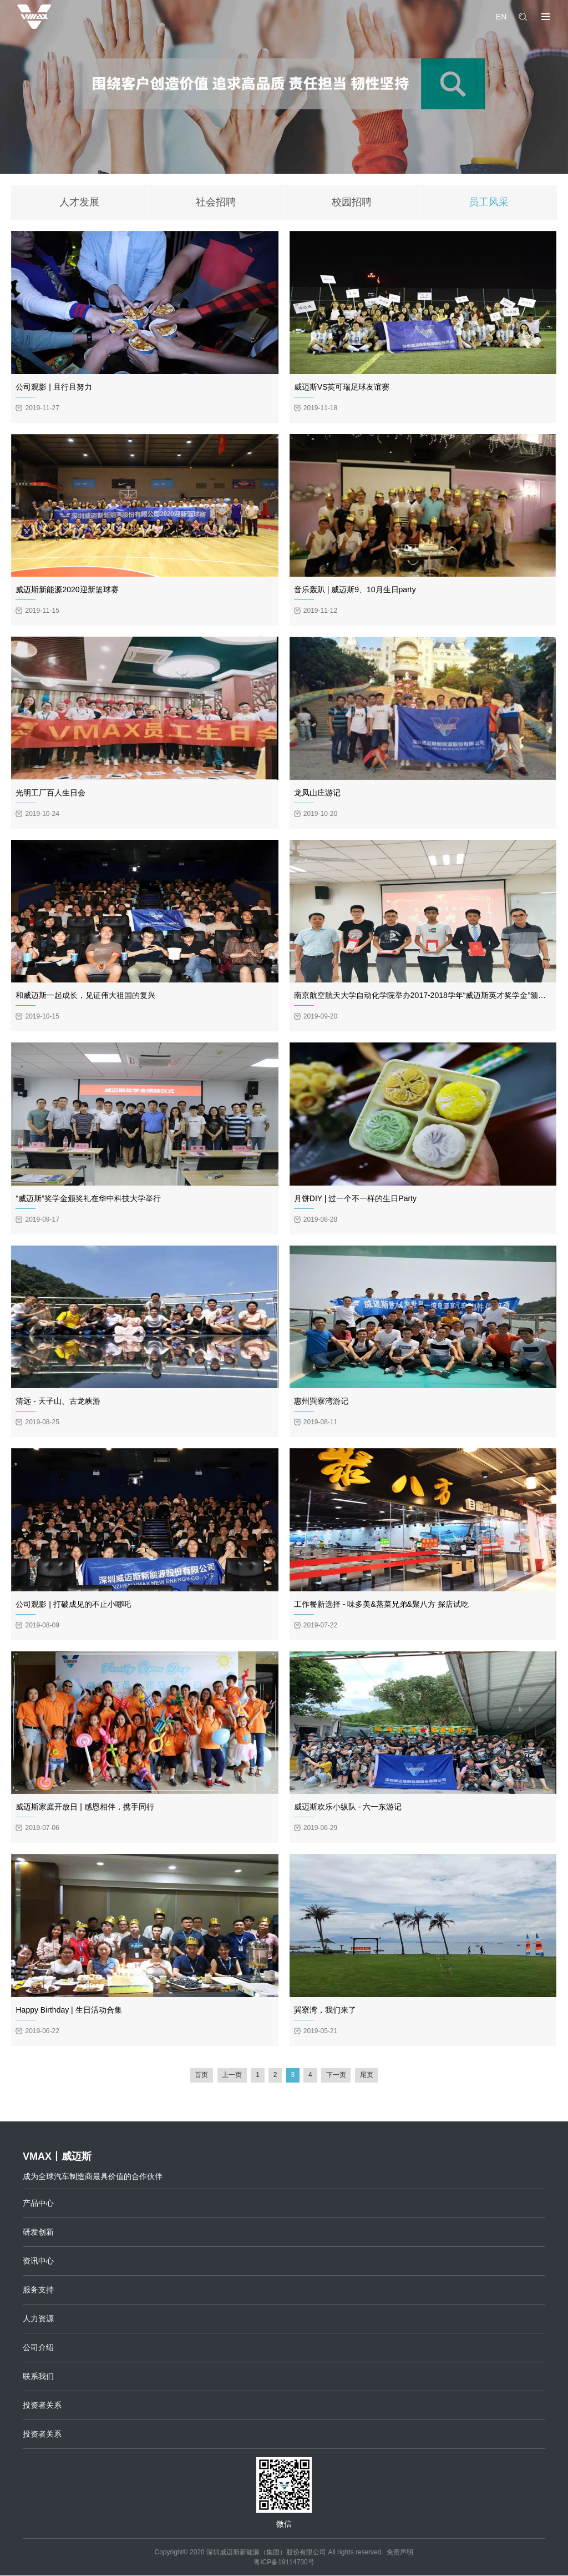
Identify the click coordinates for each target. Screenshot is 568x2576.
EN (501, 16)
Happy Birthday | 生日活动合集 (68, 2010)
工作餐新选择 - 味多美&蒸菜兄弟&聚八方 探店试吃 (381, 1604)
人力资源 (38, 2319)
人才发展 (79, 202)
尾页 (367, 2076)
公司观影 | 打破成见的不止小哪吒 (73, 1604)
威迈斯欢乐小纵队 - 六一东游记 (348, 1807)
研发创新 (38, 2232)
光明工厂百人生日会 (50, 793)
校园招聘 (352, 202)
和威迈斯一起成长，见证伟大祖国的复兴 (85, 995)
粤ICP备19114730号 (283, 2563)
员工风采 (489, 202)
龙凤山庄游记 (317, 793)
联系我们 (38, 2376)
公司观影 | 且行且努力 (54, 387)
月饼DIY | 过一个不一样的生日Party (355, 1198)
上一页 (231, 2076)
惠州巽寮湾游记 (321, 1401)
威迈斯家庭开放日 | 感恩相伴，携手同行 (85, 1807)
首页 (200, 2076)
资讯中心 (38, 2261)
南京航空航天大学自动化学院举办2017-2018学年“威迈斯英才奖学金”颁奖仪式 (427, 995)
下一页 (337, 2076)
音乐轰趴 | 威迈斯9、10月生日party (355, 590)
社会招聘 (216, 202)
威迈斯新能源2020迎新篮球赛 (67, 590)
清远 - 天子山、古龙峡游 (58, 1401)
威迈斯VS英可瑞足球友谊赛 (342, 387)
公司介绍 (38, 2347)
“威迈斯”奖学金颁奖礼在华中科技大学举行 (88, 1198)
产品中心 (38, 2203)
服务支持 (38, 2290)
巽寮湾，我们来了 (325, 2010)
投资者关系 (42, 2405)
